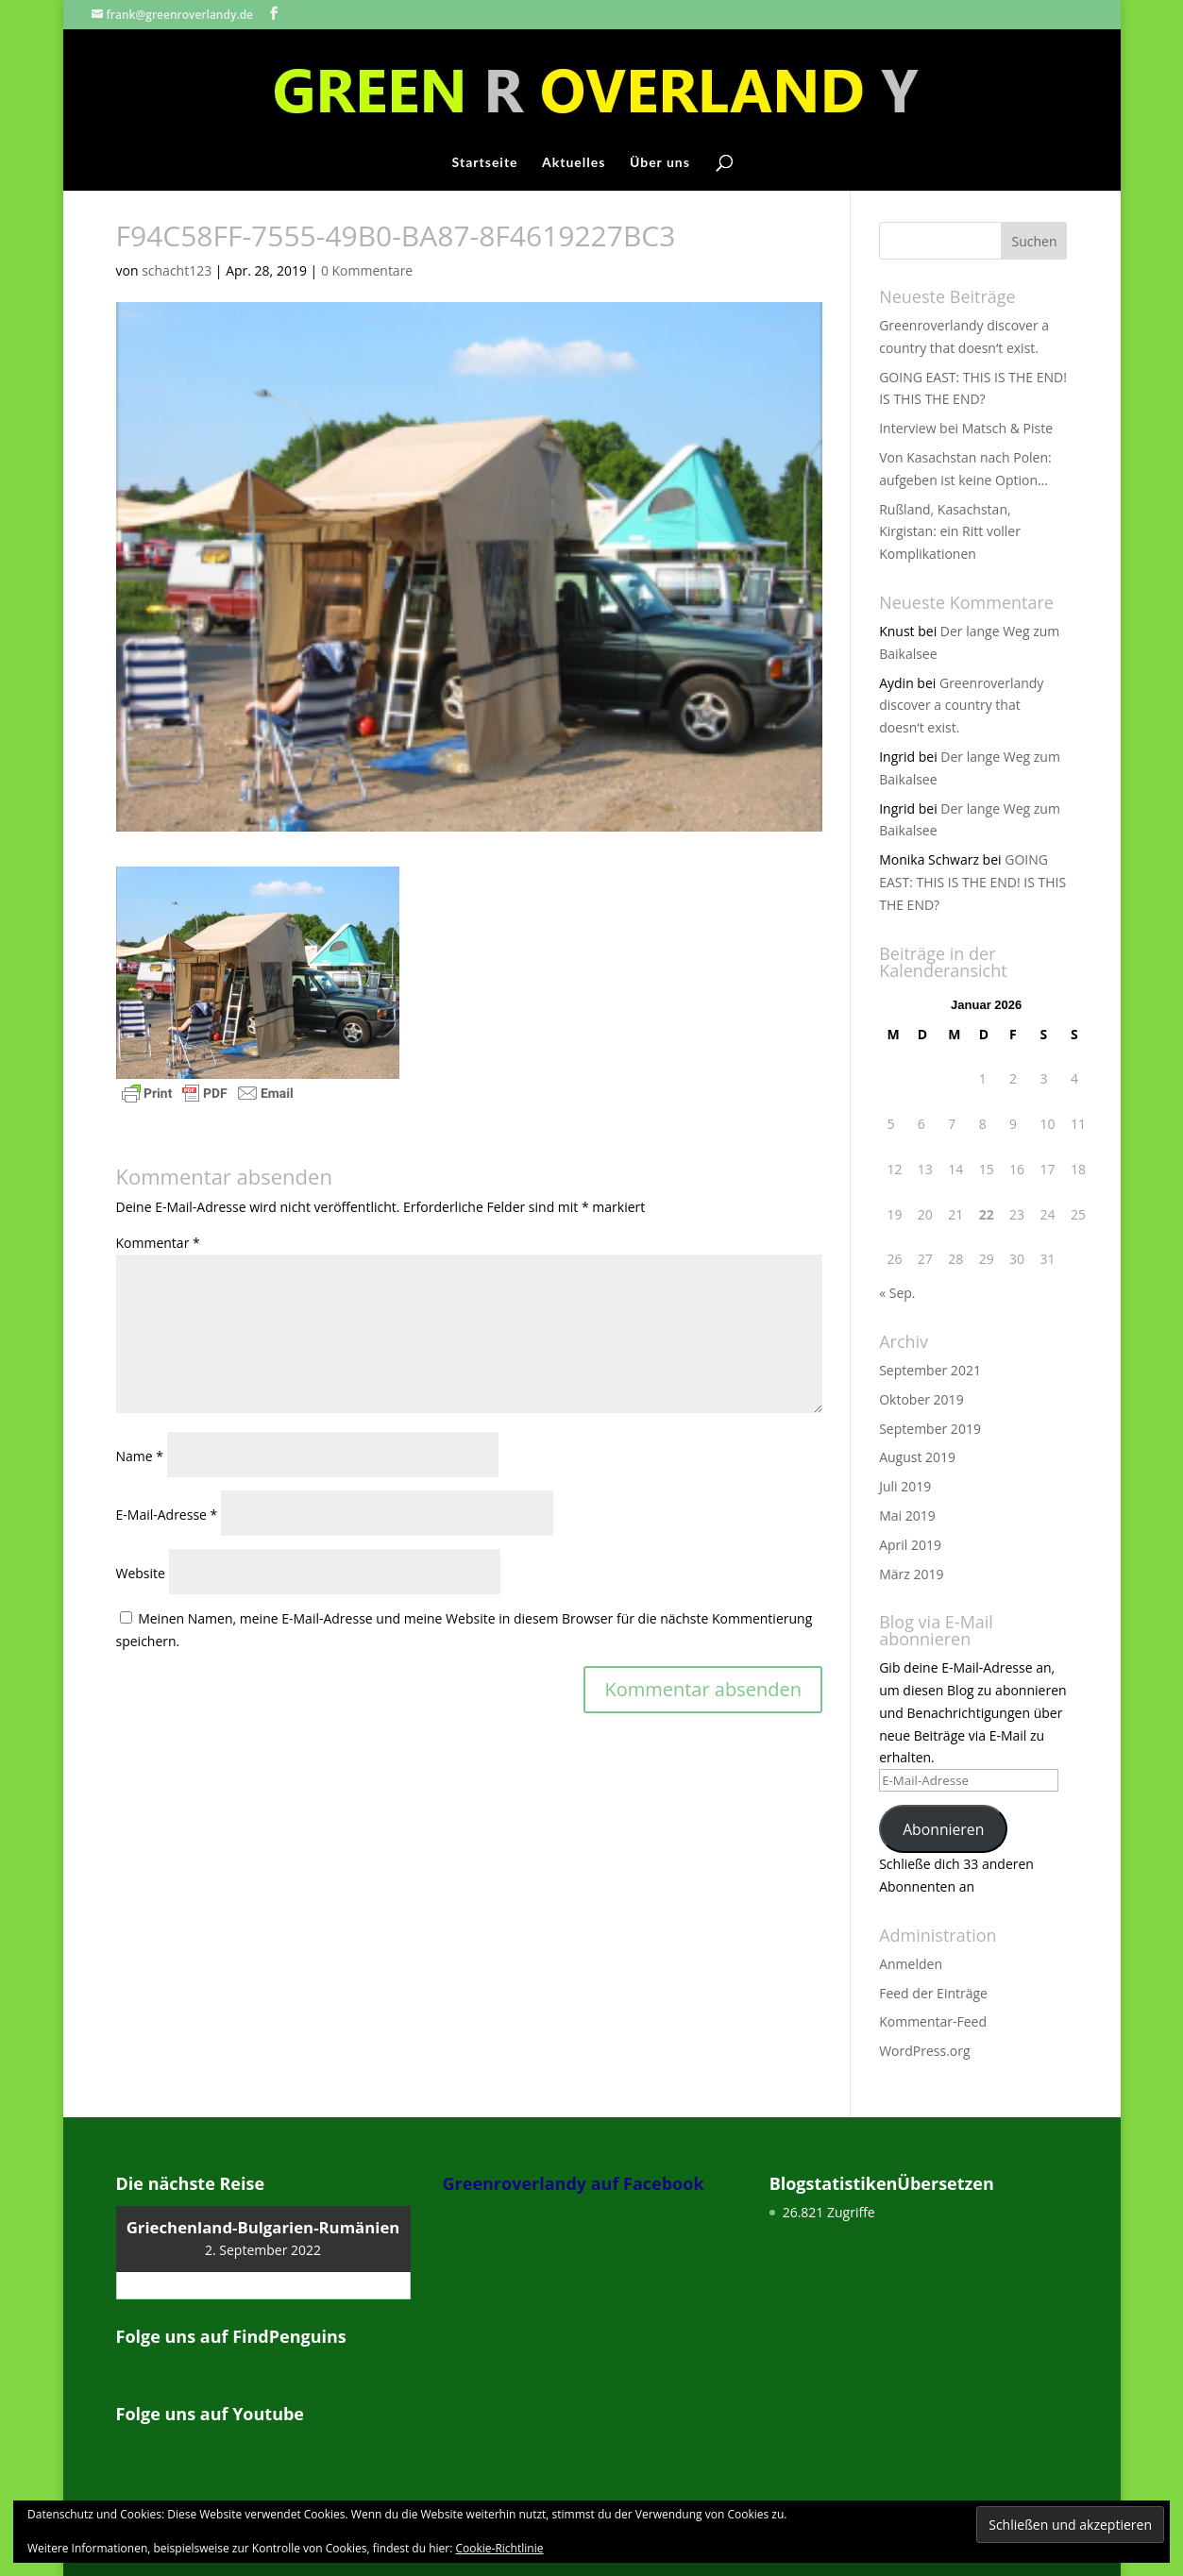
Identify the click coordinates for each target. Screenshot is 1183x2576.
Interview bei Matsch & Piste (966, 428)
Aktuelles (573, 163)
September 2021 (930, 1370)
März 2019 (911, 1574)
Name (140, 1456)
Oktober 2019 (921, 1399)
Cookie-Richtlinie (500, 2548)
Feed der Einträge (933, 1993)
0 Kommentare (367, 270)
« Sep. (897, 1293)
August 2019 (917, 1457)
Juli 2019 (905, 1486)
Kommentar (158, 1243)
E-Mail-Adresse (167, 1515)
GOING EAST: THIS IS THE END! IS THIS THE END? (972, 882)
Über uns (660, 163)
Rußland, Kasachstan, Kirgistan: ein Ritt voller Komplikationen (950, 532)
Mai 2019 (907, 1515)
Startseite (485, 163)
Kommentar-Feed (933, 2021)
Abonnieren (943, 1829)
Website (140, 1573)
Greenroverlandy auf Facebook (573, 2183)
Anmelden (910, 1964)
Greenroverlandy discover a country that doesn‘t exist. (961, 705)
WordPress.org (924, 2051)
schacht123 (176, 270)
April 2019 (910, 1545)
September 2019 (930, 1429)
